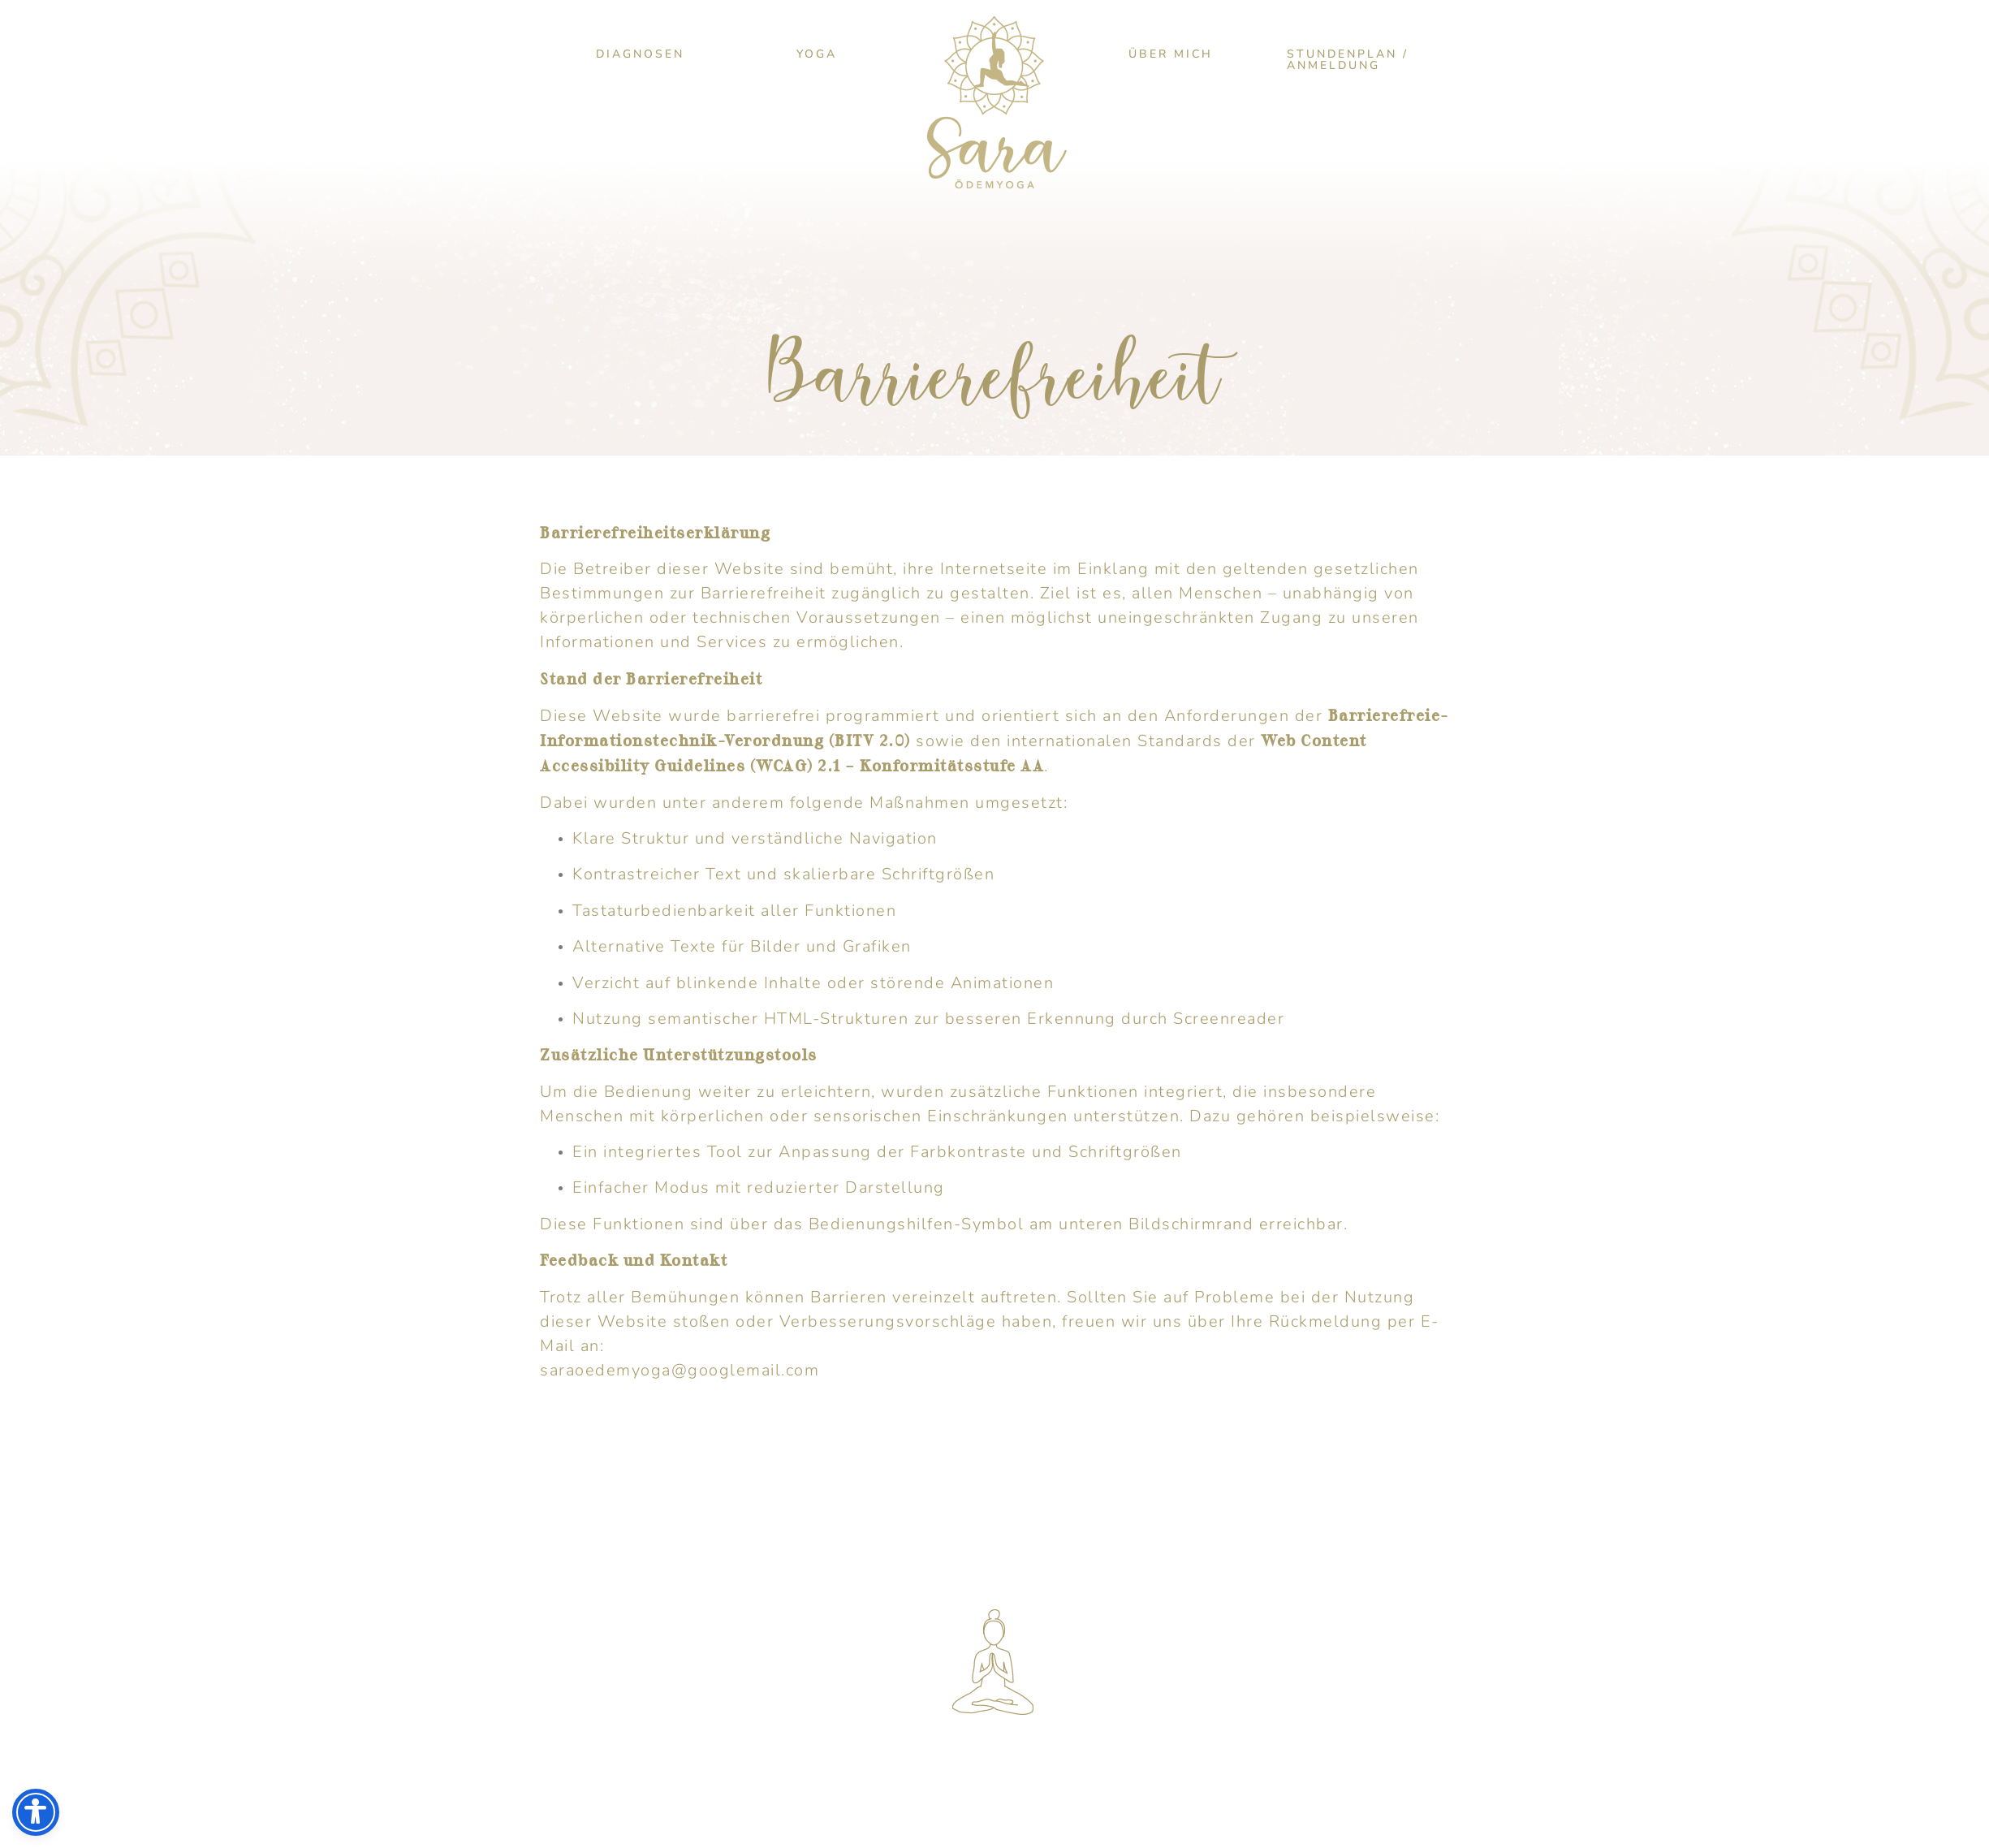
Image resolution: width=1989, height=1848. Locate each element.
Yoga (816, 54)
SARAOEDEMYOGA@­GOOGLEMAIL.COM (1024, 1633)
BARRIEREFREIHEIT (918, 1776)
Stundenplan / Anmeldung (1348, 59)
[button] (640, 54)
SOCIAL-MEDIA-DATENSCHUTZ (1148, 1776)
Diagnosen (640, 54)
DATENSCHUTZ (744, 1776)
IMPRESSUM (597, 1776)
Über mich (1170, 54)
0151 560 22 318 (932, 1658)
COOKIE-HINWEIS (1371, 1776)
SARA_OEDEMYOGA (945, 1683)
